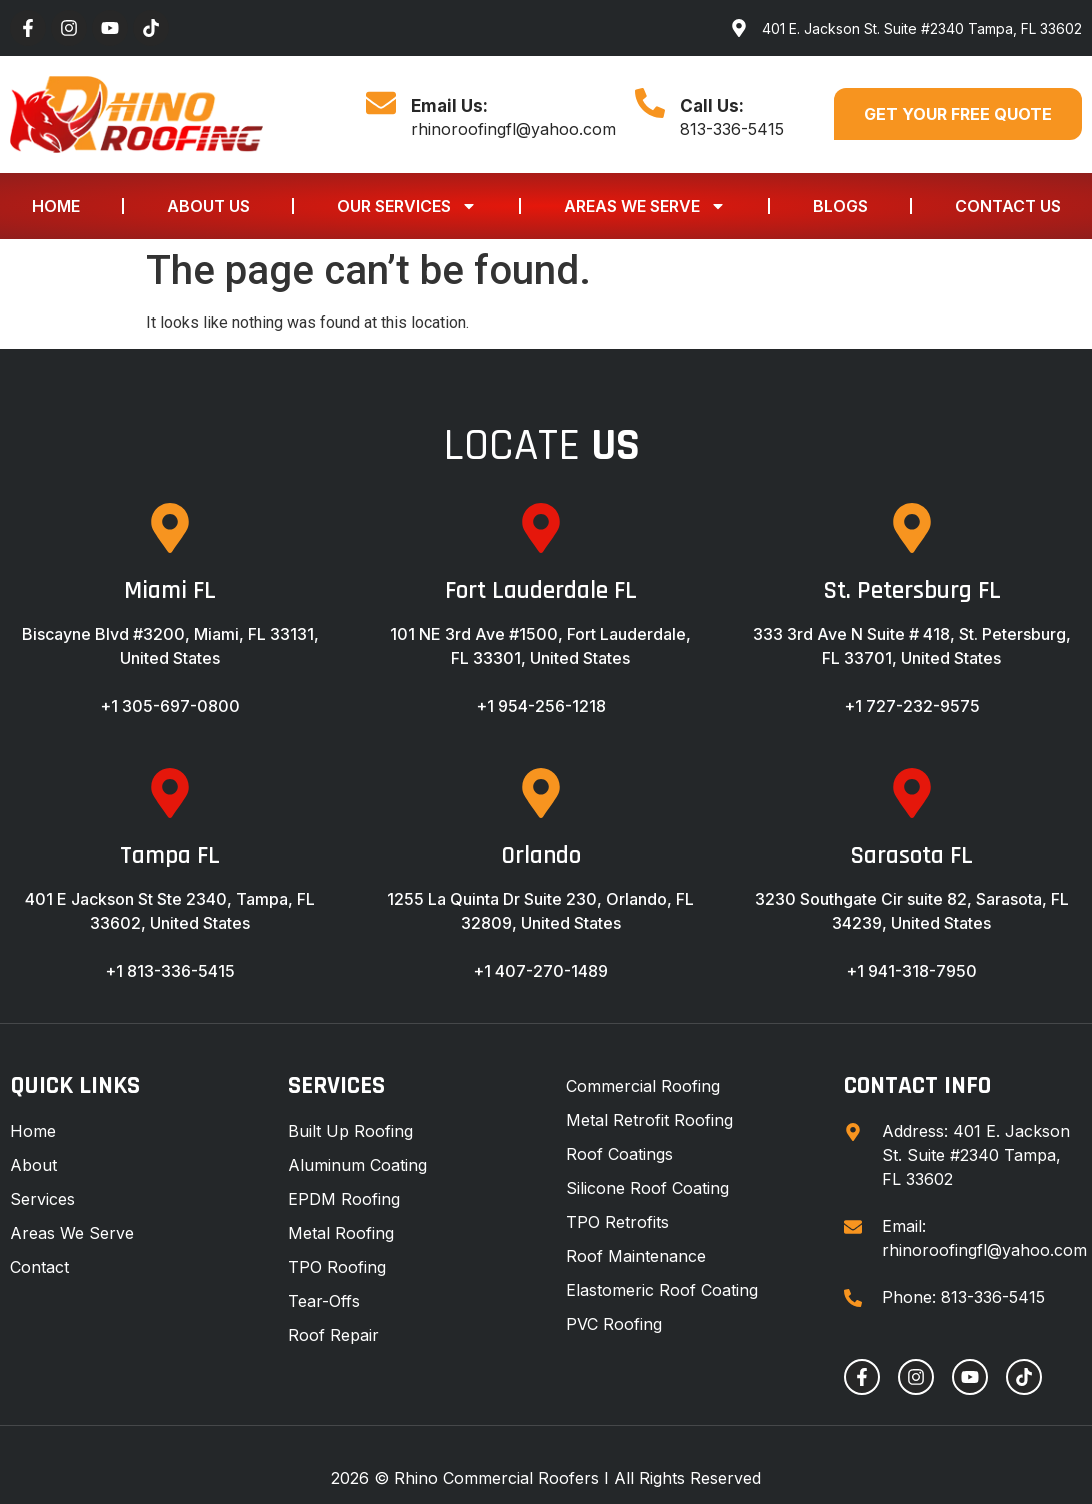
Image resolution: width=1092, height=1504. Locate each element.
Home (56, 206)
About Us (208, 206)
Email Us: (449, 106)
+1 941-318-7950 (911, 971)
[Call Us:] (650, 103)
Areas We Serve (645, 206)
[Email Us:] (381, 103)
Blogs (840, 206)
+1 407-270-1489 (540, 971)
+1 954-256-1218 (541, 706)
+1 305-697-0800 (170, 706)
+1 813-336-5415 (170, 971)
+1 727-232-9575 (912, 706)
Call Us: (712, 106)
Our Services (407, 206)
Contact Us (1008, 206)
